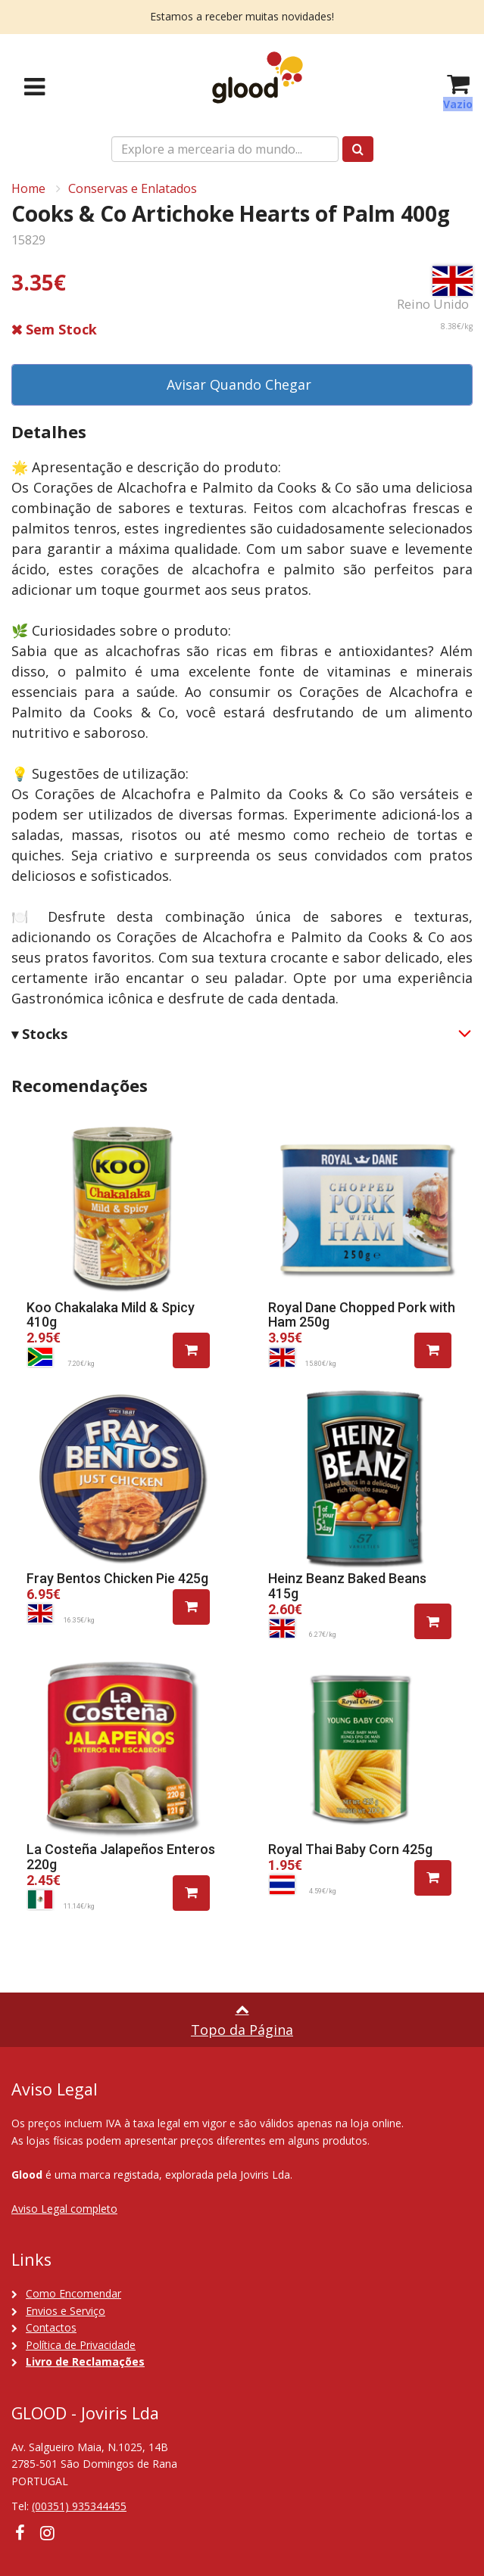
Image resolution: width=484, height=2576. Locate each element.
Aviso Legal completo (64, 2208)
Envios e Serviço (65, 2311)
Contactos (51, 2327)
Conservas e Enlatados (132, 188)
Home (28, 188)
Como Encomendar (73, 2293)
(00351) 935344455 (79, 2506)
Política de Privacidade (81, 2345)
